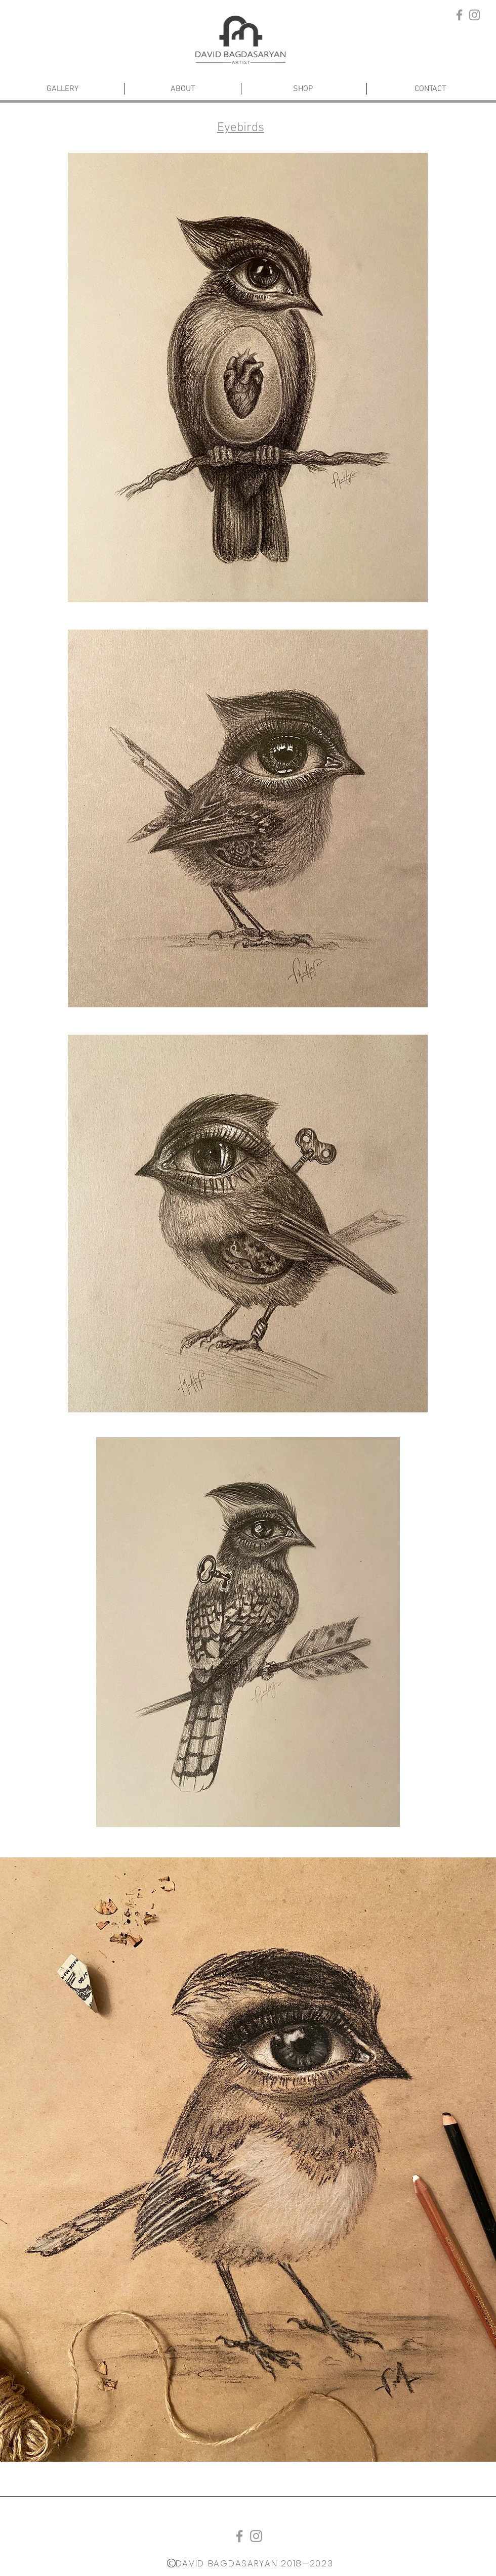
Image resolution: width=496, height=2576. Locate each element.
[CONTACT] (430, 89)
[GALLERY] (62, 89)
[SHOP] (302, 89)
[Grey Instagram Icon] (474, 15)
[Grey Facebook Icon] (459, 15)
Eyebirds (240, 128)
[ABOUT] (183, 89)
